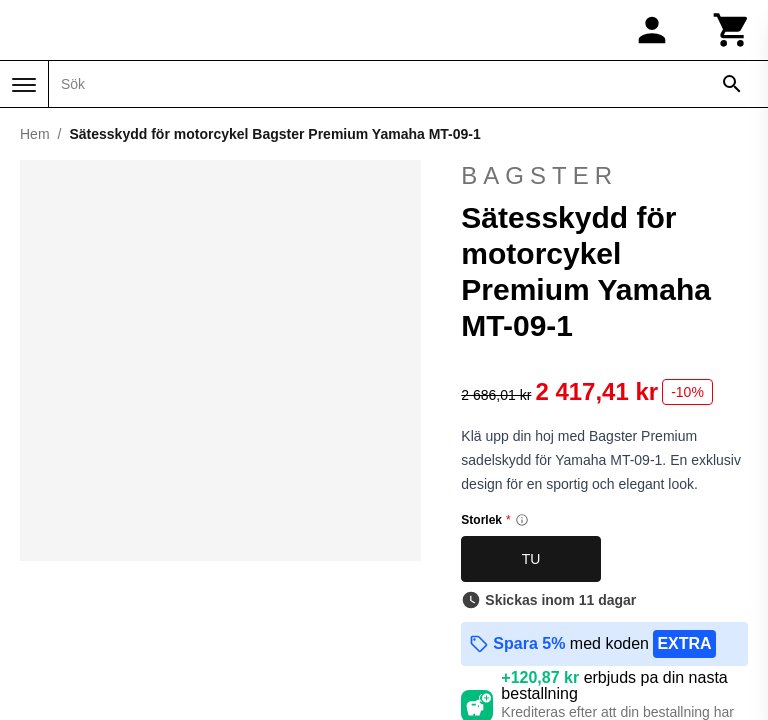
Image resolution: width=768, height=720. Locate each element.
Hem (35, 134)
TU (531, 559)
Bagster (539, 175)
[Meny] (24, 85)
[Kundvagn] (732, 30)
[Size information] (522, 520)
